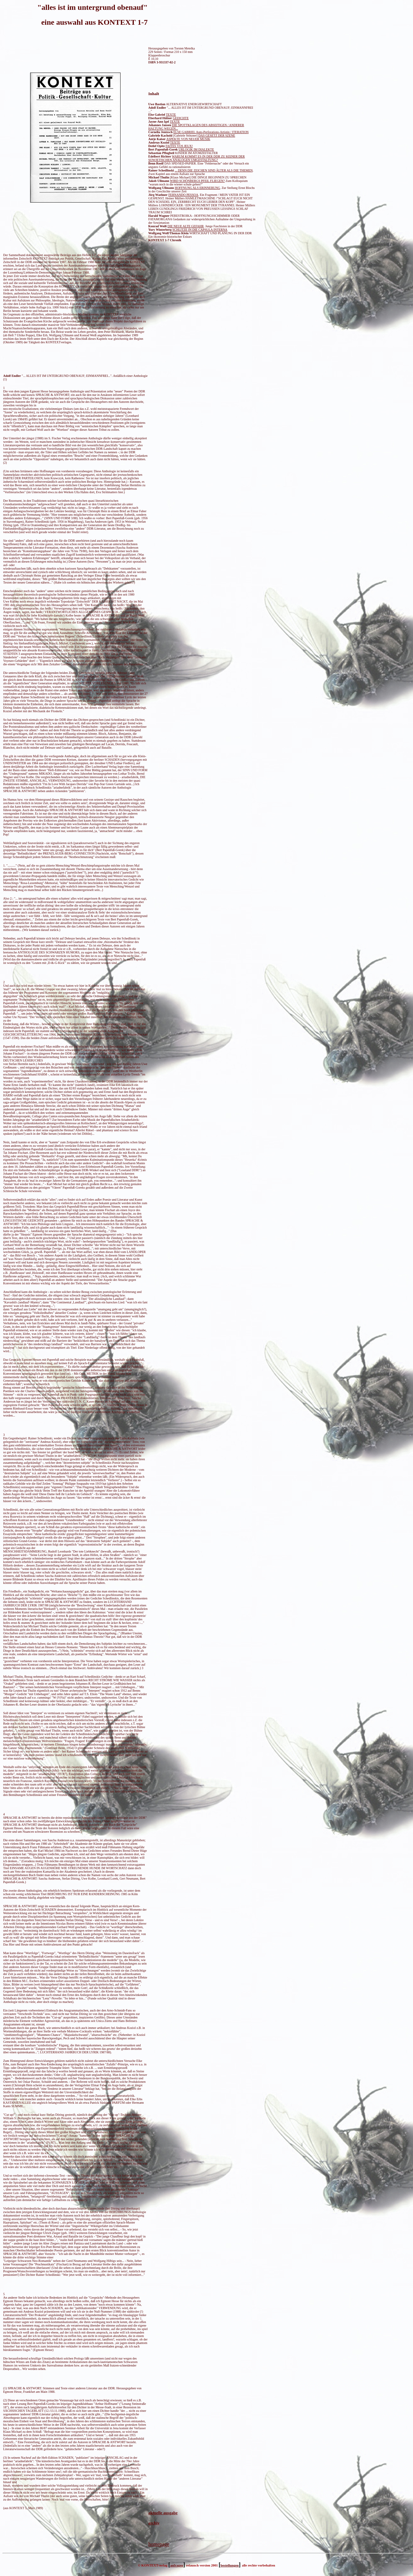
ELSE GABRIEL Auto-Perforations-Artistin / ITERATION (210, 132)
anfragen (176, 2565)
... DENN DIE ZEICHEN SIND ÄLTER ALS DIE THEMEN (214, 170)
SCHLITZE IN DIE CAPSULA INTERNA (200, 229)
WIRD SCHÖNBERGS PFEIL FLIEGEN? (197, 181)
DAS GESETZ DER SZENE (216, 135)
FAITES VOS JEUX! (179, 146)
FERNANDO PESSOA (183, 195)
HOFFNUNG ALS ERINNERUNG (197, 188)
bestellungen (229, 2565)
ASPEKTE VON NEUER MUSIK (188, 139)
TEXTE (175, 121)
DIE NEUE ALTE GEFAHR (185, 226)
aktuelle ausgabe (163, 2512)
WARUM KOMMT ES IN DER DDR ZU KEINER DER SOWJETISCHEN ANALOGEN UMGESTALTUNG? (196, 158)
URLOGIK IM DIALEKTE (196, 149)
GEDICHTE (181, 118)
